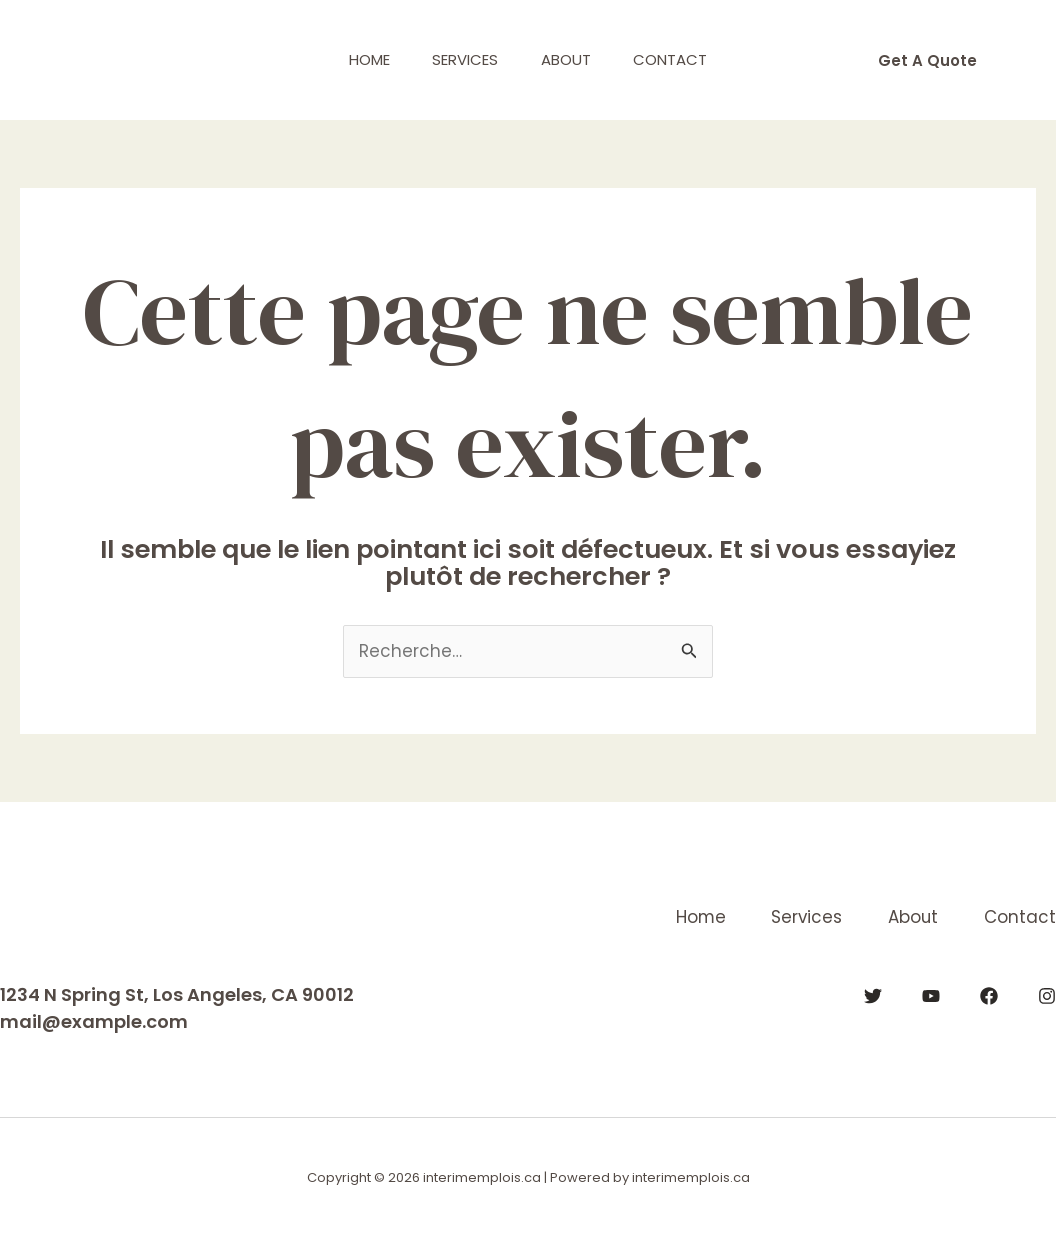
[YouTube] (931, 995)
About (570, 59)
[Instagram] (1047, 995)
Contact (682, 59)
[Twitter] (873, 995)
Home (358, 59)
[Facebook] (989, 995)
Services (462, 59)
